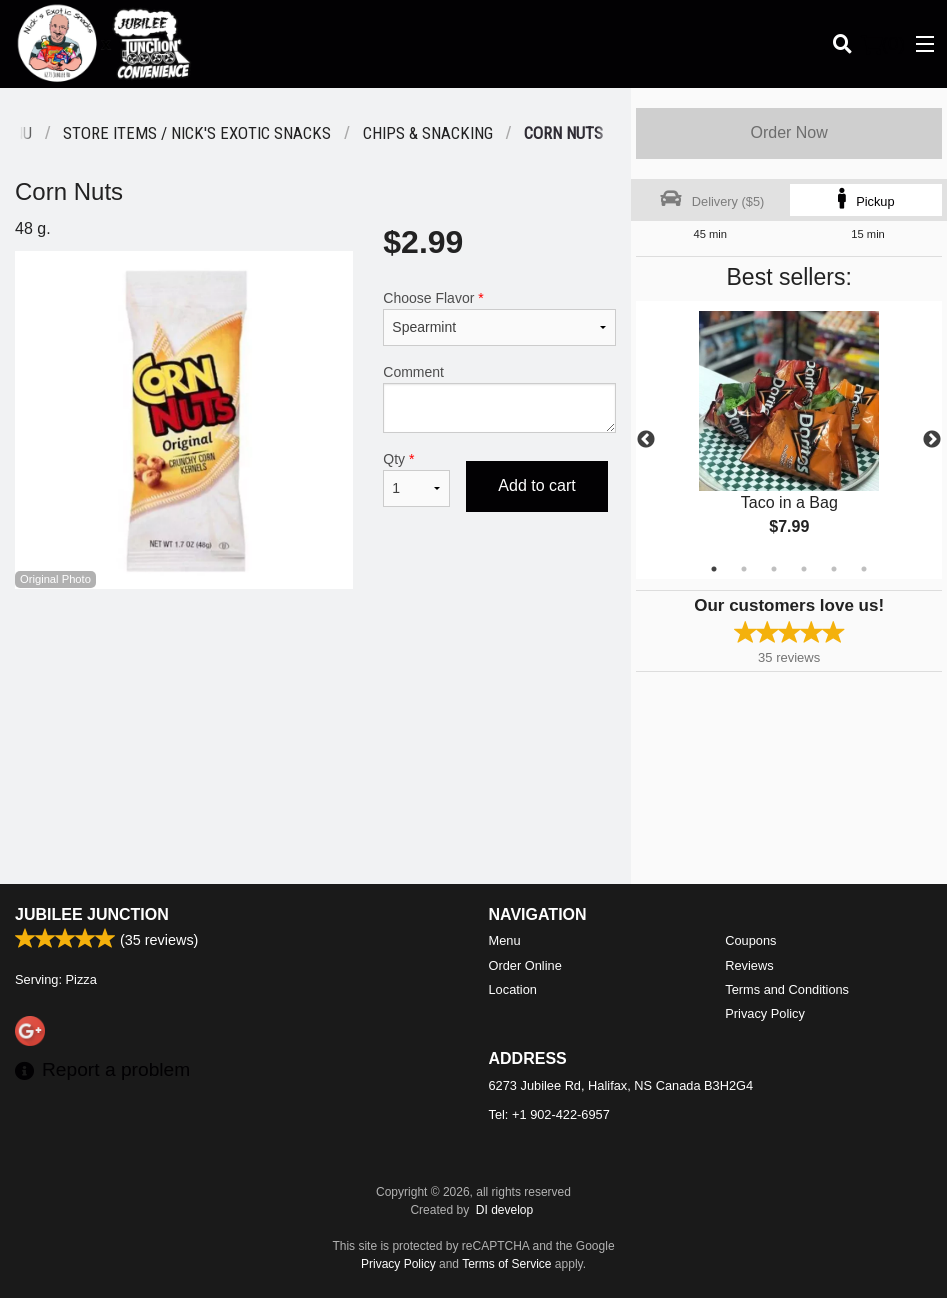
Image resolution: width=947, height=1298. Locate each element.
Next (932, 440)
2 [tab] (744, 569)
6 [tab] (864, 569)
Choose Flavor (499, 318)
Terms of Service (506, 1264)
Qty (416, 479)
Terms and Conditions (787, 989)
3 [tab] (774, 569)
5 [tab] (834, 569)
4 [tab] (804, 569)
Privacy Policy (765, 1013)
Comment (499, 398)
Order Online (525, 965)
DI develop (504, 1210)
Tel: (549, 1114)
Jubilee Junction (92, 914)
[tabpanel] (789, 440)
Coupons (750, 940)
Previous (646, 440)
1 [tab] (714, 569)
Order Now (788, 132)
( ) (883, 44)
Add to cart (536, 485)
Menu (505, 940)
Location (513, 989)
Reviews (749, 965)
